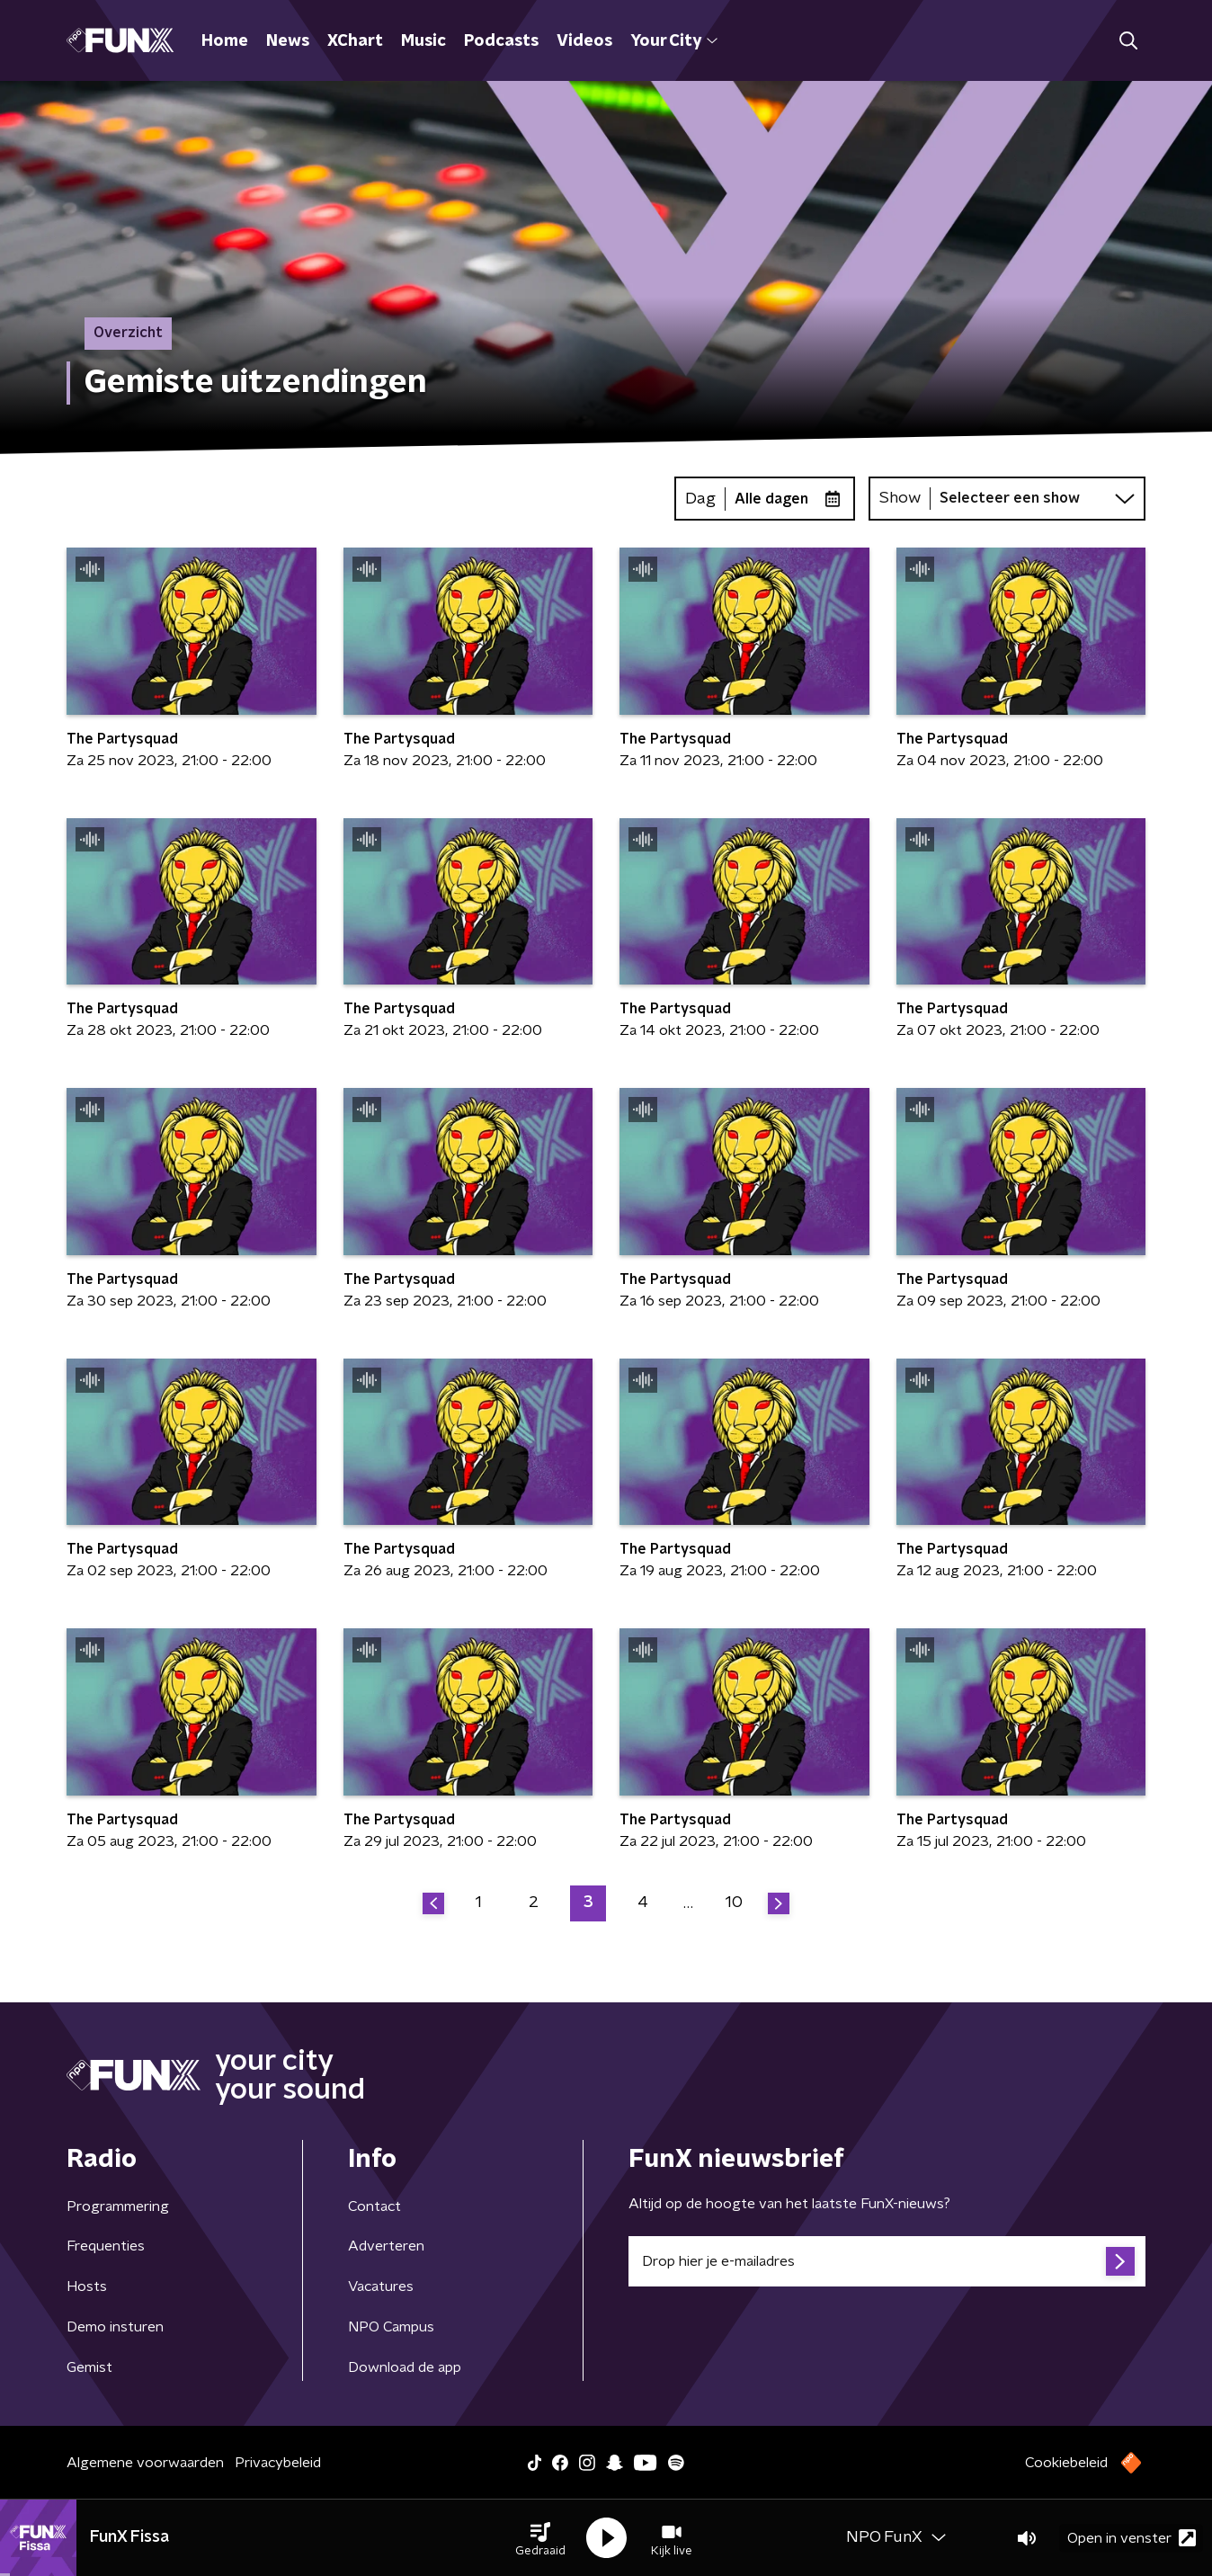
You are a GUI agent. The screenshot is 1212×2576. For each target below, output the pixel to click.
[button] (540, 2538)
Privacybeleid (278, 2463)
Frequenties (106, 2246)
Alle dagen (771, 499)
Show (900, 498)
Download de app (404, 2367)
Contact (374, 2206)
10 (734, 1902)
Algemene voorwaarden (145, 2463)
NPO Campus (391, 2327)
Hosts (87, 2286)
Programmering (118, 2206)
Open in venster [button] (1131, 2537)
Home (224, 41)
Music (423, 41)
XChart (355, 41)
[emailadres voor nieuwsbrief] (886, 2261)
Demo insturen (115, 2327)
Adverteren (386, 2246)
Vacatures (381, 2286)
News (287, 41)
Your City (673, 41)
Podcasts (501, 41)
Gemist (89, 2367)
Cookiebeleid (1066, 2463)
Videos (584, 41)
